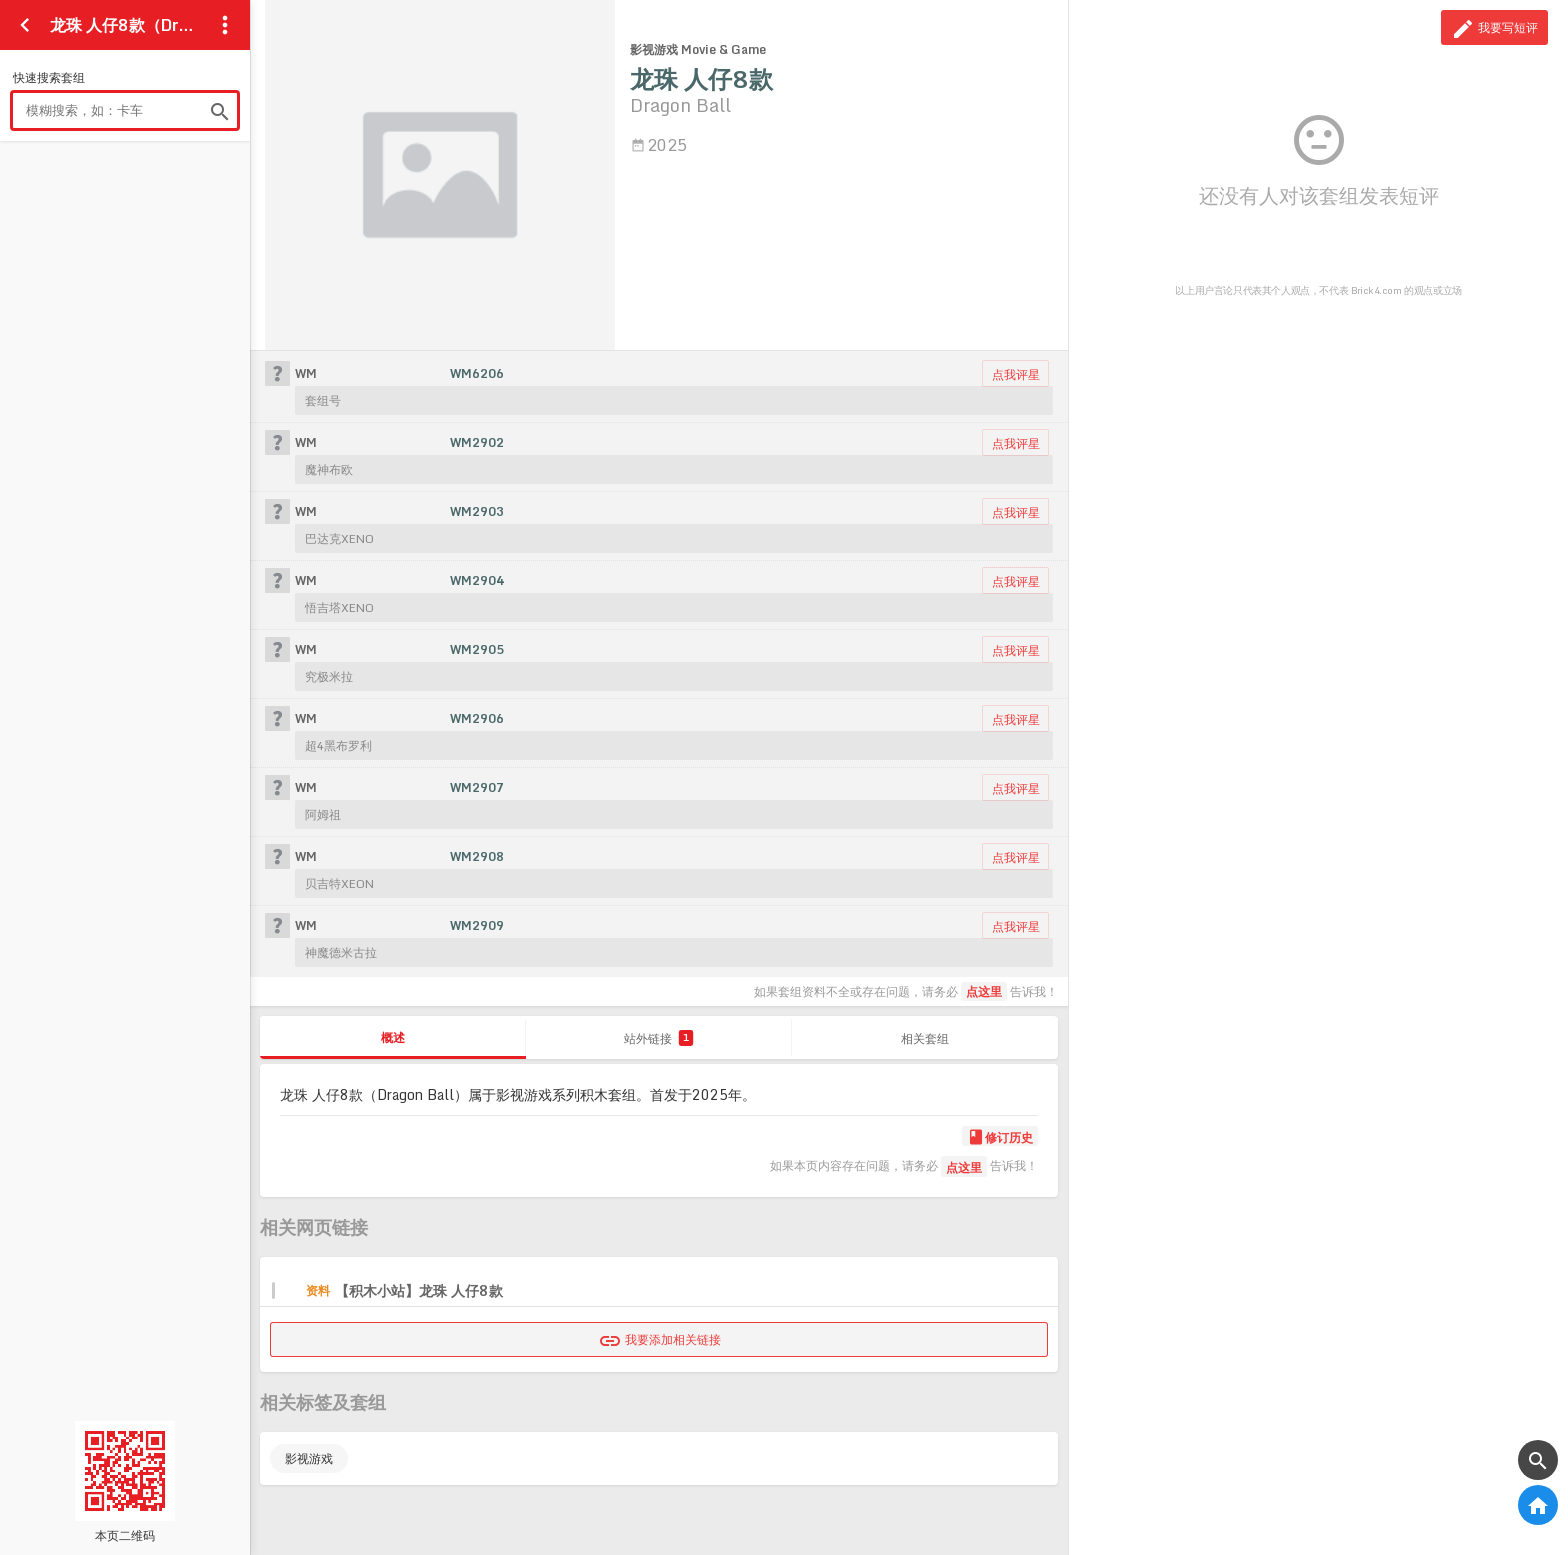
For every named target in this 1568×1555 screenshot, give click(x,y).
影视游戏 (309, 1458)
